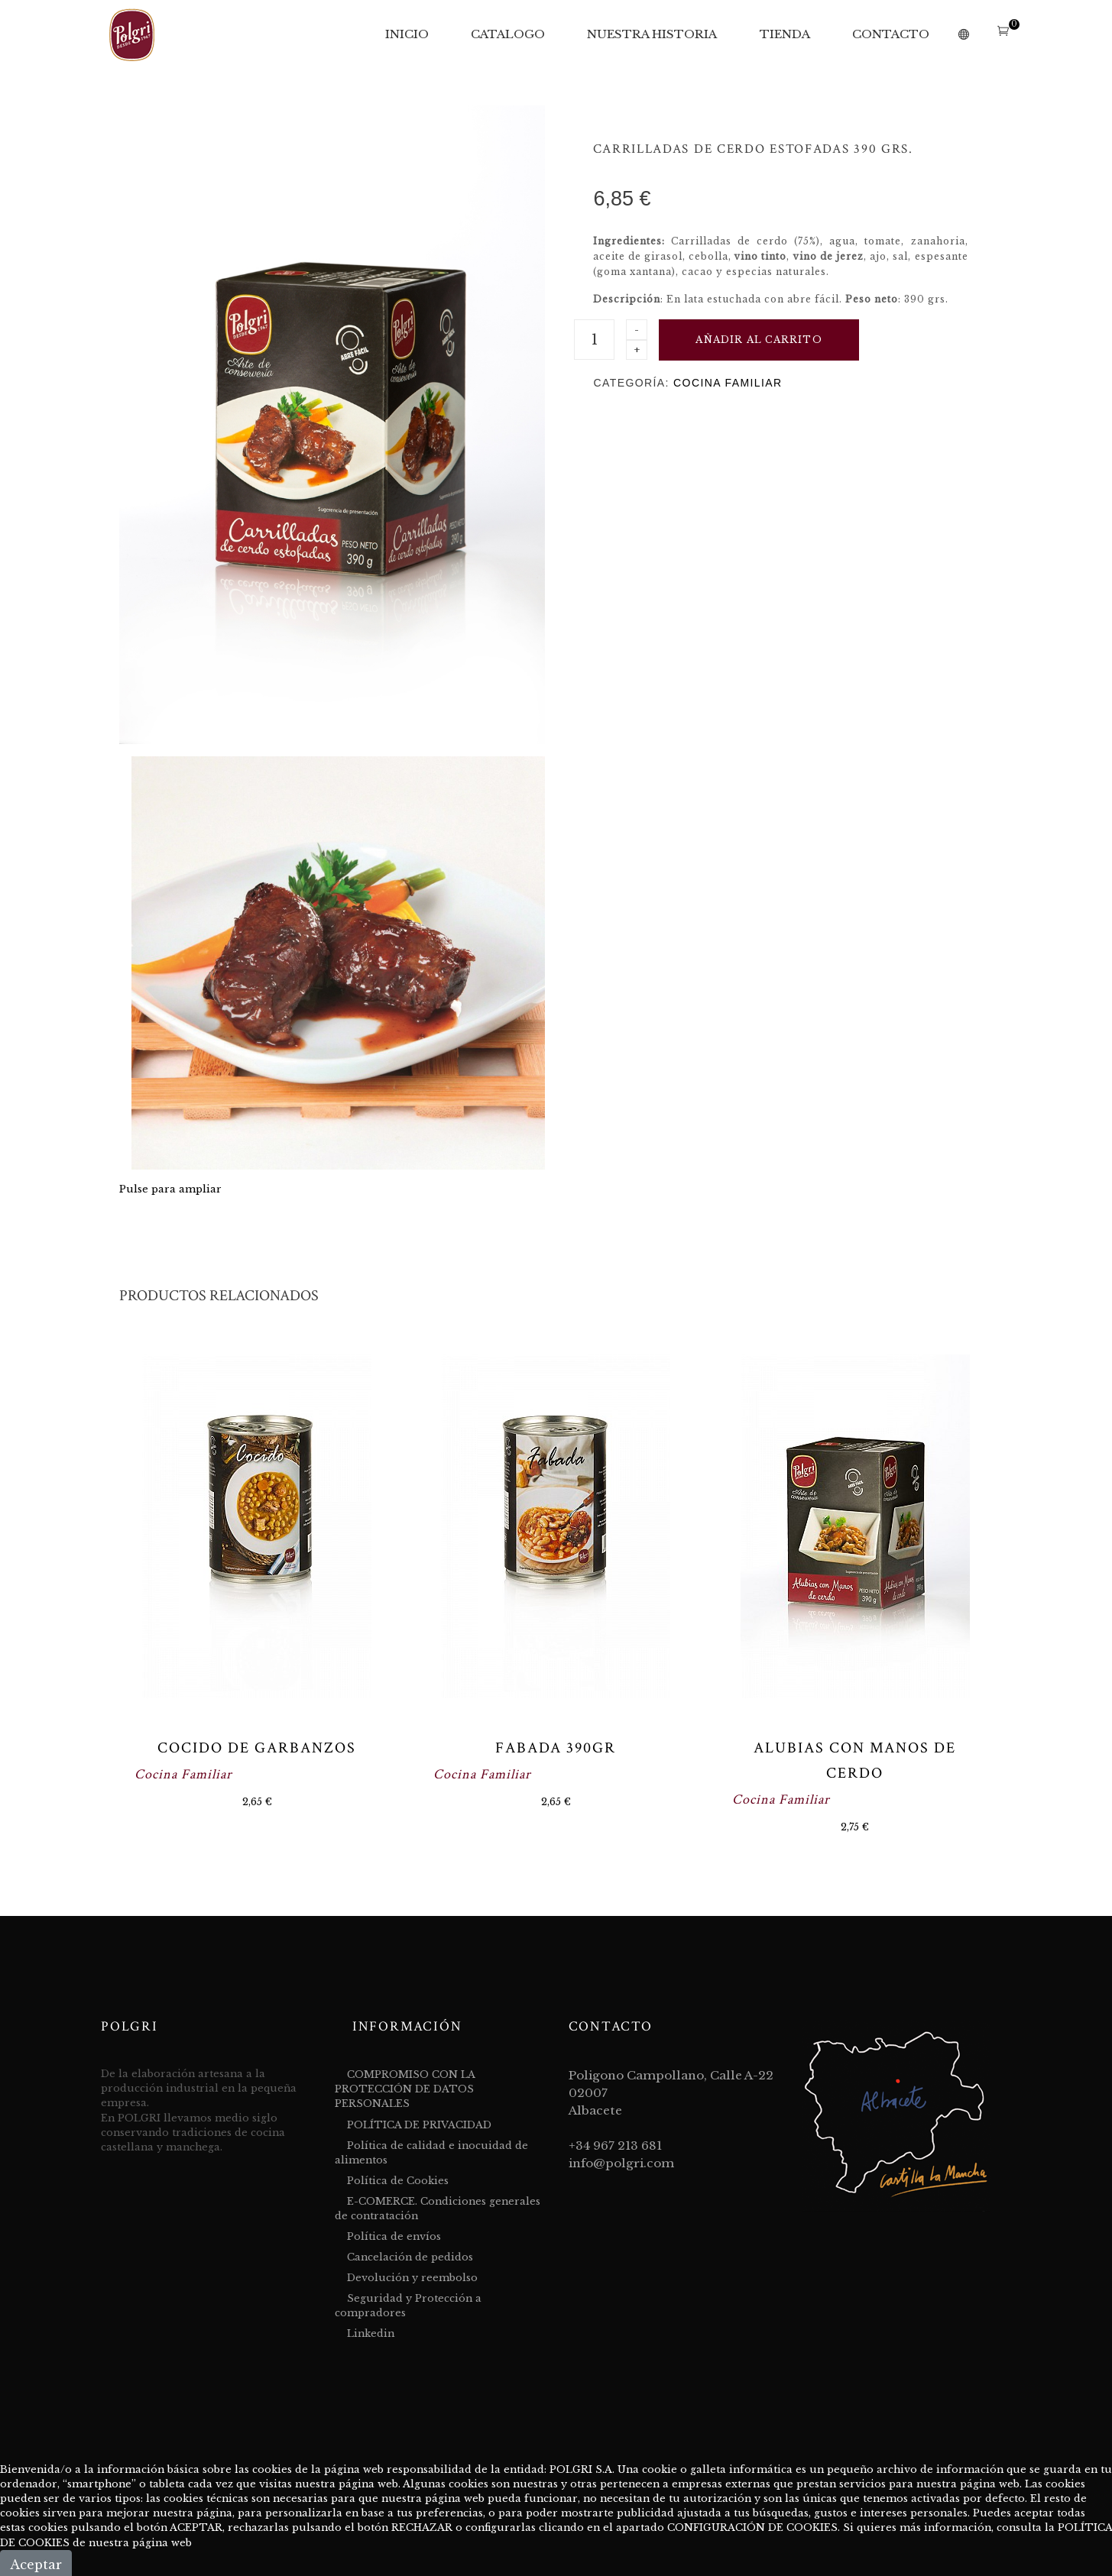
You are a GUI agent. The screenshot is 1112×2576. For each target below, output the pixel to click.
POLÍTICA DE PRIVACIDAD (419, 2125)
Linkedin (370, 2333)
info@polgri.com (621, 2163)
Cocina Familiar (727, 383)
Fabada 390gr (555, 1748)
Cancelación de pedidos (410, 2257)
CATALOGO (508, 34)
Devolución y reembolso (412, 2277)
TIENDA (785, 34)
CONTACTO (890, 34)
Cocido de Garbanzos (256, 1748)
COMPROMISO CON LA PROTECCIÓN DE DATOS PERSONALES (405, 2089)
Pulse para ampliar (170, 1189)
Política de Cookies (398, 2180)
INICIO (407, 34)
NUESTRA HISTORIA (652, 34)
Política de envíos (394, 2236)
